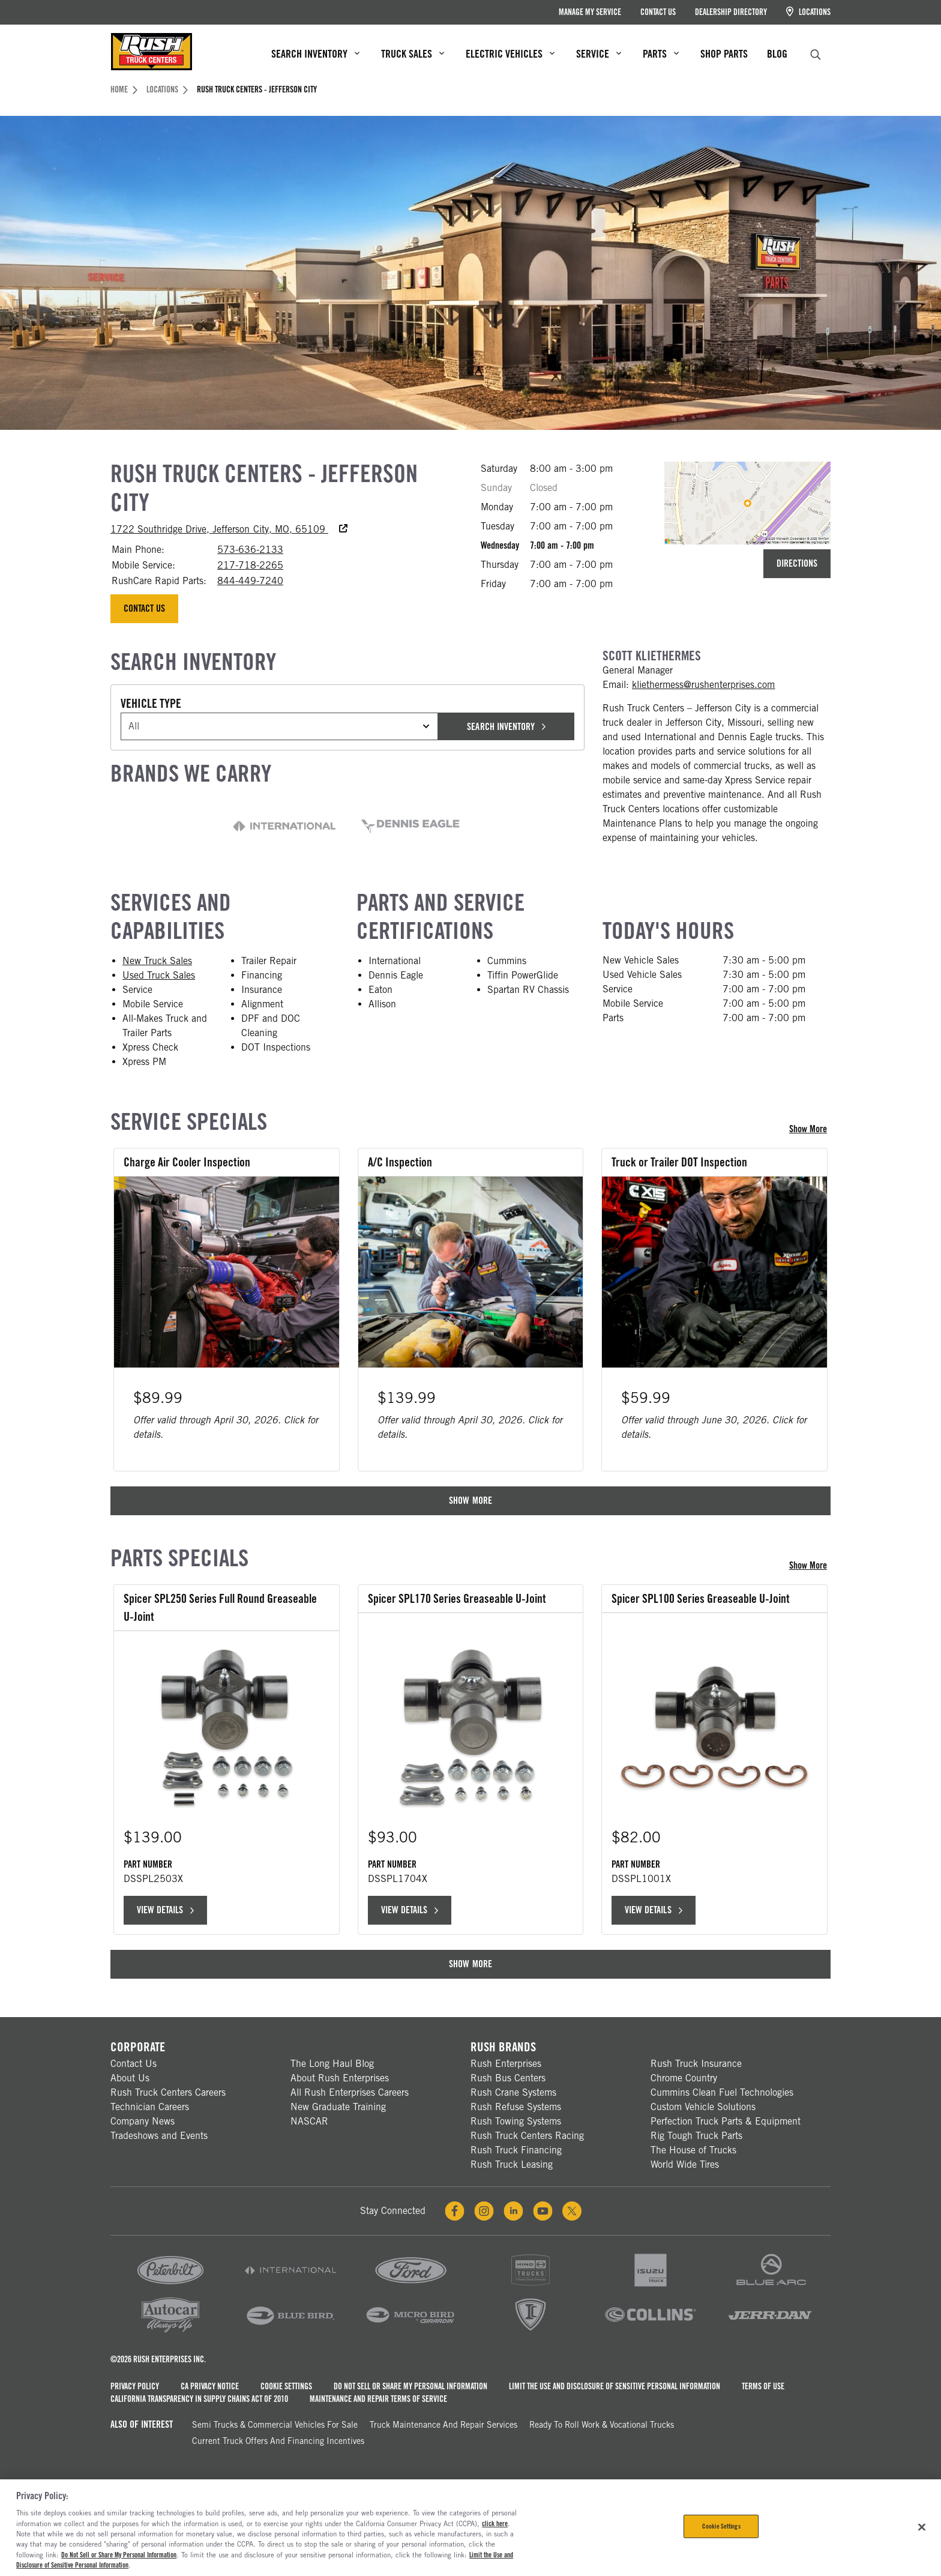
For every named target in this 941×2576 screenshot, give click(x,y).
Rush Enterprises (505, 2062)
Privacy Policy (134, 2384)
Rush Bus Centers (508, 2076)
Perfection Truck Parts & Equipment (726, 2119)
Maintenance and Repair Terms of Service (378, 2397)
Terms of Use (763, 2384)
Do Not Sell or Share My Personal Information (410, 2384)
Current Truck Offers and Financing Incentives (278, 2439)
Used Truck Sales (158, 975)
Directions (797, 563)
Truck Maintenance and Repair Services (443, 2423)
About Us (129, 2076)
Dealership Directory (731, 12)
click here (495, 2524)
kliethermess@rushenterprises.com (703, 684)
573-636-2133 (250, 549)
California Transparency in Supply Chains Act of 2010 (199, 2397)
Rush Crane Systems (513, 2090)
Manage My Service (590, 12)
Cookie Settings (286, 2384)
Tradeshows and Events (159, 2134)
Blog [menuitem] (777, 53)
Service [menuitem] (598, 53)
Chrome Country (684, 2076)
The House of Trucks (693, 2148)
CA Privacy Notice (210, 2384)
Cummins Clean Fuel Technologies (722, 2090)
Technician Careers (149, 2105)
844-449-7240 (250, 581)
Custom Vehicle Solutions (703, 2105)
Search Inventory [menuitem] (315, 53)
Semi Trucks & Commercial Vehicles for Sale (275, 2423)
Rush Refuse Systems (515, 2105)
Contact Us (658, 12)
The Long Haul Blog (332, 2062)
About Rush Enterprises (339, 2076)
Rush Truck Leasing (511, 2162)
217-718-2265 (250, 565)
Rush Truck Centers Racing (527, 2134)
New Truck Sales (157, 961)
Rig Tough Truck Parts (696, 2134)
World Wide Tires (685, 2162)
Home (123, 89)
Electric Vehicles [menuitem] (510, 53)
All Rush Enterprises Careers (349, 2090)
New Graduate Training (338, 2105)
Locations (808, 12)
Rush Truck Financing (516, 2148)
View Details (165, 1908)
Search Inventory (506, 726)
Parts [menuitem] (661, 53)
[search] (816, 53)
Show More (810, 1129)
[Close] (922, 2527)
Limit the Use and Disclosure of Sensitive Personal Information (614, 2384)
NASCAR (309, 2119)
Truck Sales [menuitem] (412, 53)
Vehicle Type (151, 703)
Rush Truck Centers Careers (168, 2090)
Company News (142, 2119)
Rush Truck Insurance (696, 2062)
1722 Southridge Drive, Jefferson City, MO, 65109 (228, 529)
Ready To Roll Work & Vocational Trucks (601, 2423)
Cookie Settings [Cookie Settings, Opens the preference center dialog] (721, 2526)
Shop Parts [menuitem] (724, 53)
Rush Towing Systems (515, 2119)
